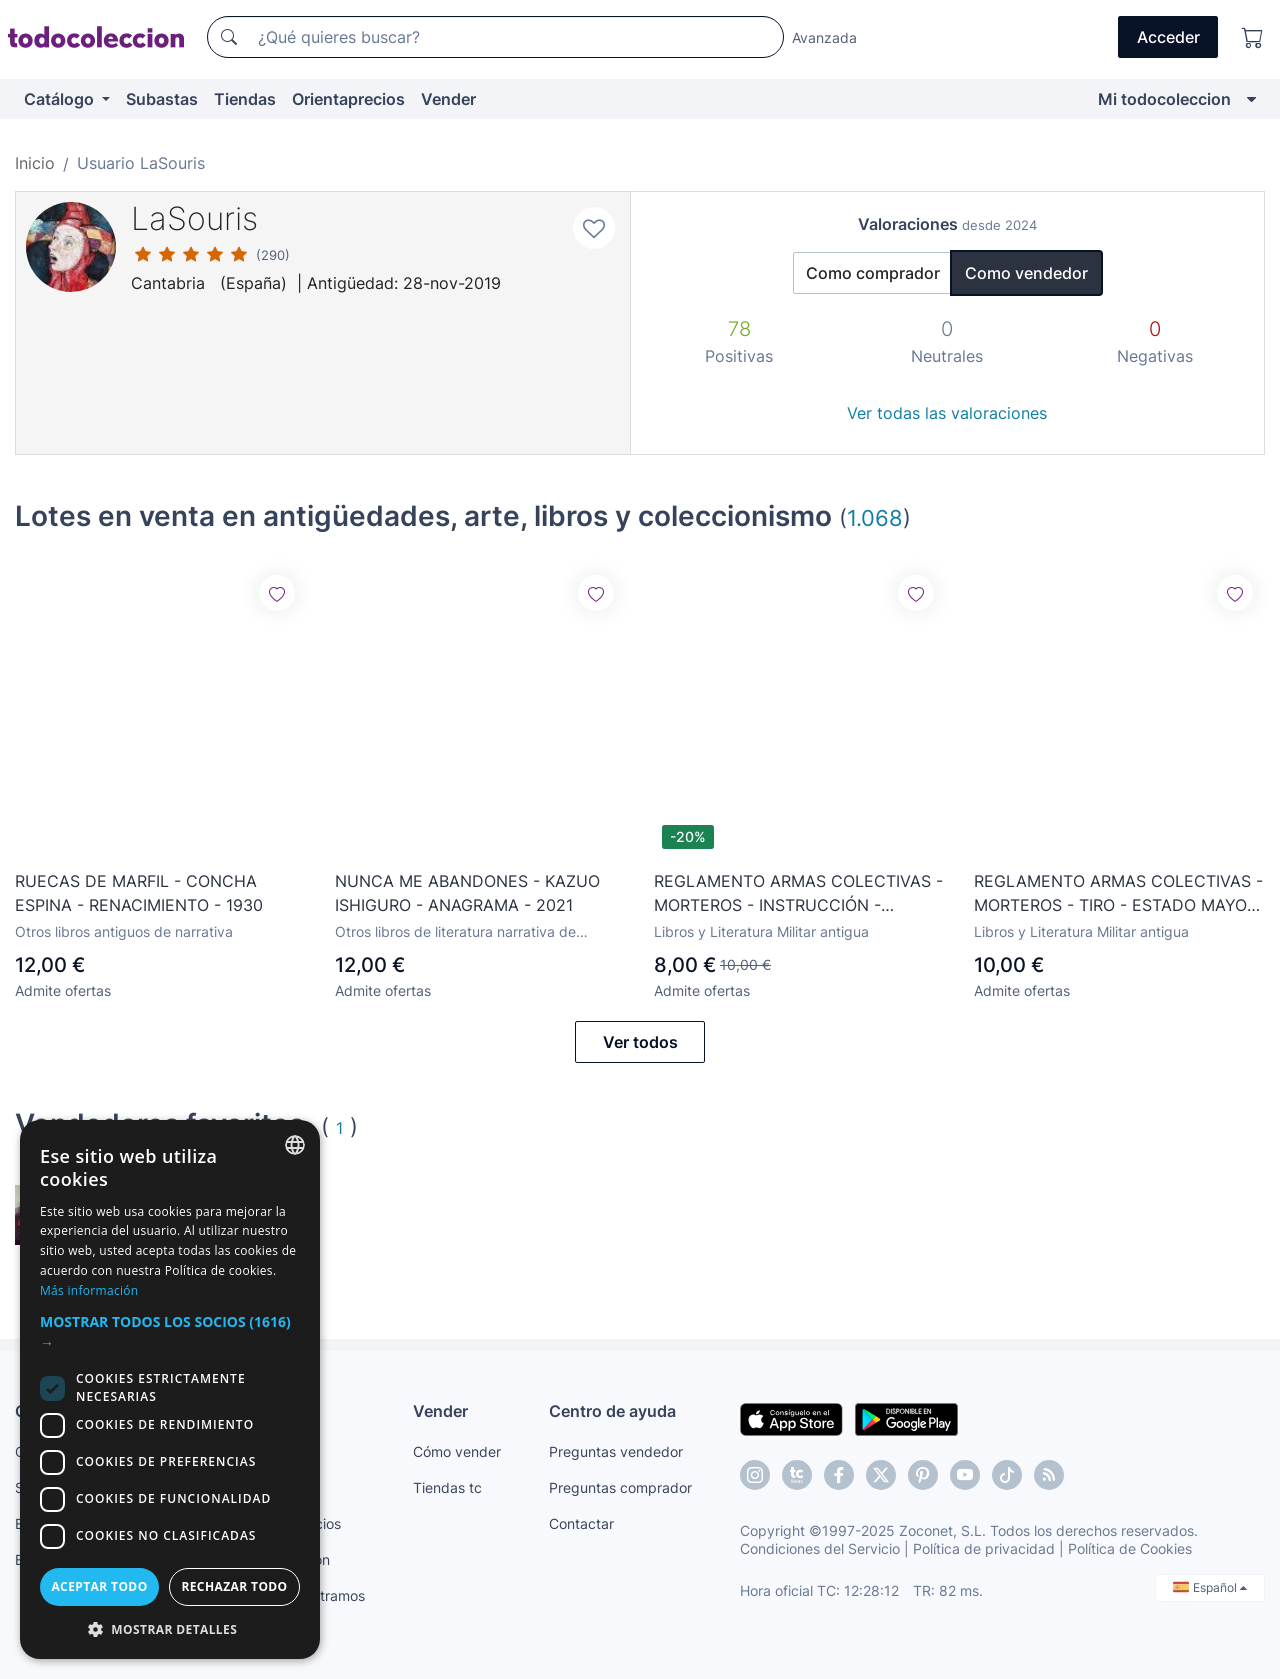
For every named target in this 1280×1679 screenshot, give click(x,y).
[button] (170, 1332)
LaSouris (194, 218)
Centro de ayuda (612, 1411)
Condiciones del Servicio (820, 1548)
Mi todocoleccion (1164, 99)
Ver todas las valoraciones (947, 413)
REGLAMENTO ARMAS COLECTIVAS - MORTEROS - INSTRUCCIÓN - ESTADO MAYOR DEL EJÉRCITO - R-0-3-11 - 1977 (798, 894)
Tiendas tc (447, 1487)
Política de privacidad (984, 1548)
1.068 (875, 517)
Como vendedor (1026, 273)
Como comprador (873, 273)
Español (1210, 1587)
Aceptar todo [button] (99, 1586)
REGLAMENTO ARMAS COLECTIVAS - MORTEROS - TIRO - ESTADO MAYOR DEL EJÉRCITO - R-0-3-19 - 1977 (1118, 894)
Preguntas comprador (620, 1487)
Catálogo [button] (61, 99)
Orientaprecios (348, 99)
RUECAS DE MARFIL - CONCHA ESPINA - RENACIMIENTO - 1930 (139, 893)
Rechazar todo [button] (234, 1586)
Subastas (162, 99)
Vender (448, 99)
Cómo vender (457, 1451)
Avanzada (824, 37)
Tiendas (245, 99)
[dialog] (170, 1389)
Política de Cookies (1130, 1548)
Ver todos (640, 1042)
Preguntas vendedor (616, 1451)
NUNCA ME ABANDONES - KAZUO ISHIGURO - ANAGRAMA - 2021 (467, 893)
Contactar (581, 1523)
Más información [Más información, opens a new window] (89, 1290)
